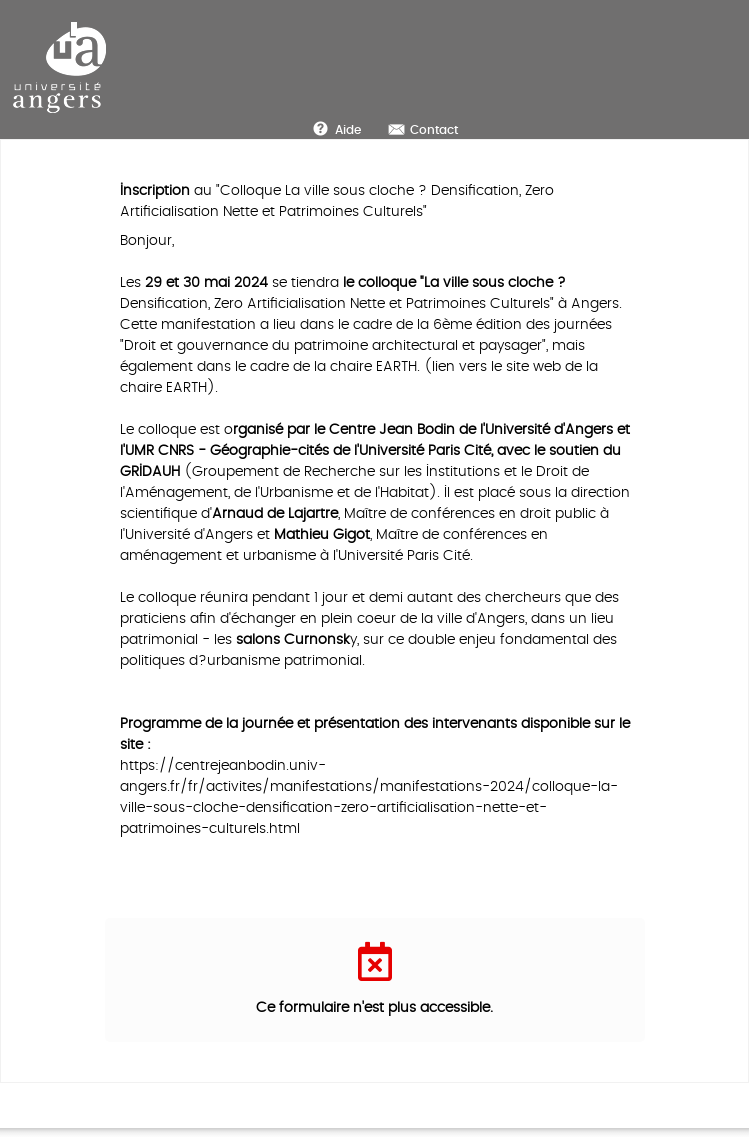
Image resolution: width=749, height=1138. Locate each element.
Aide (348, 130)
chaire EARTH (373, 366)
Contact (434, 130)
